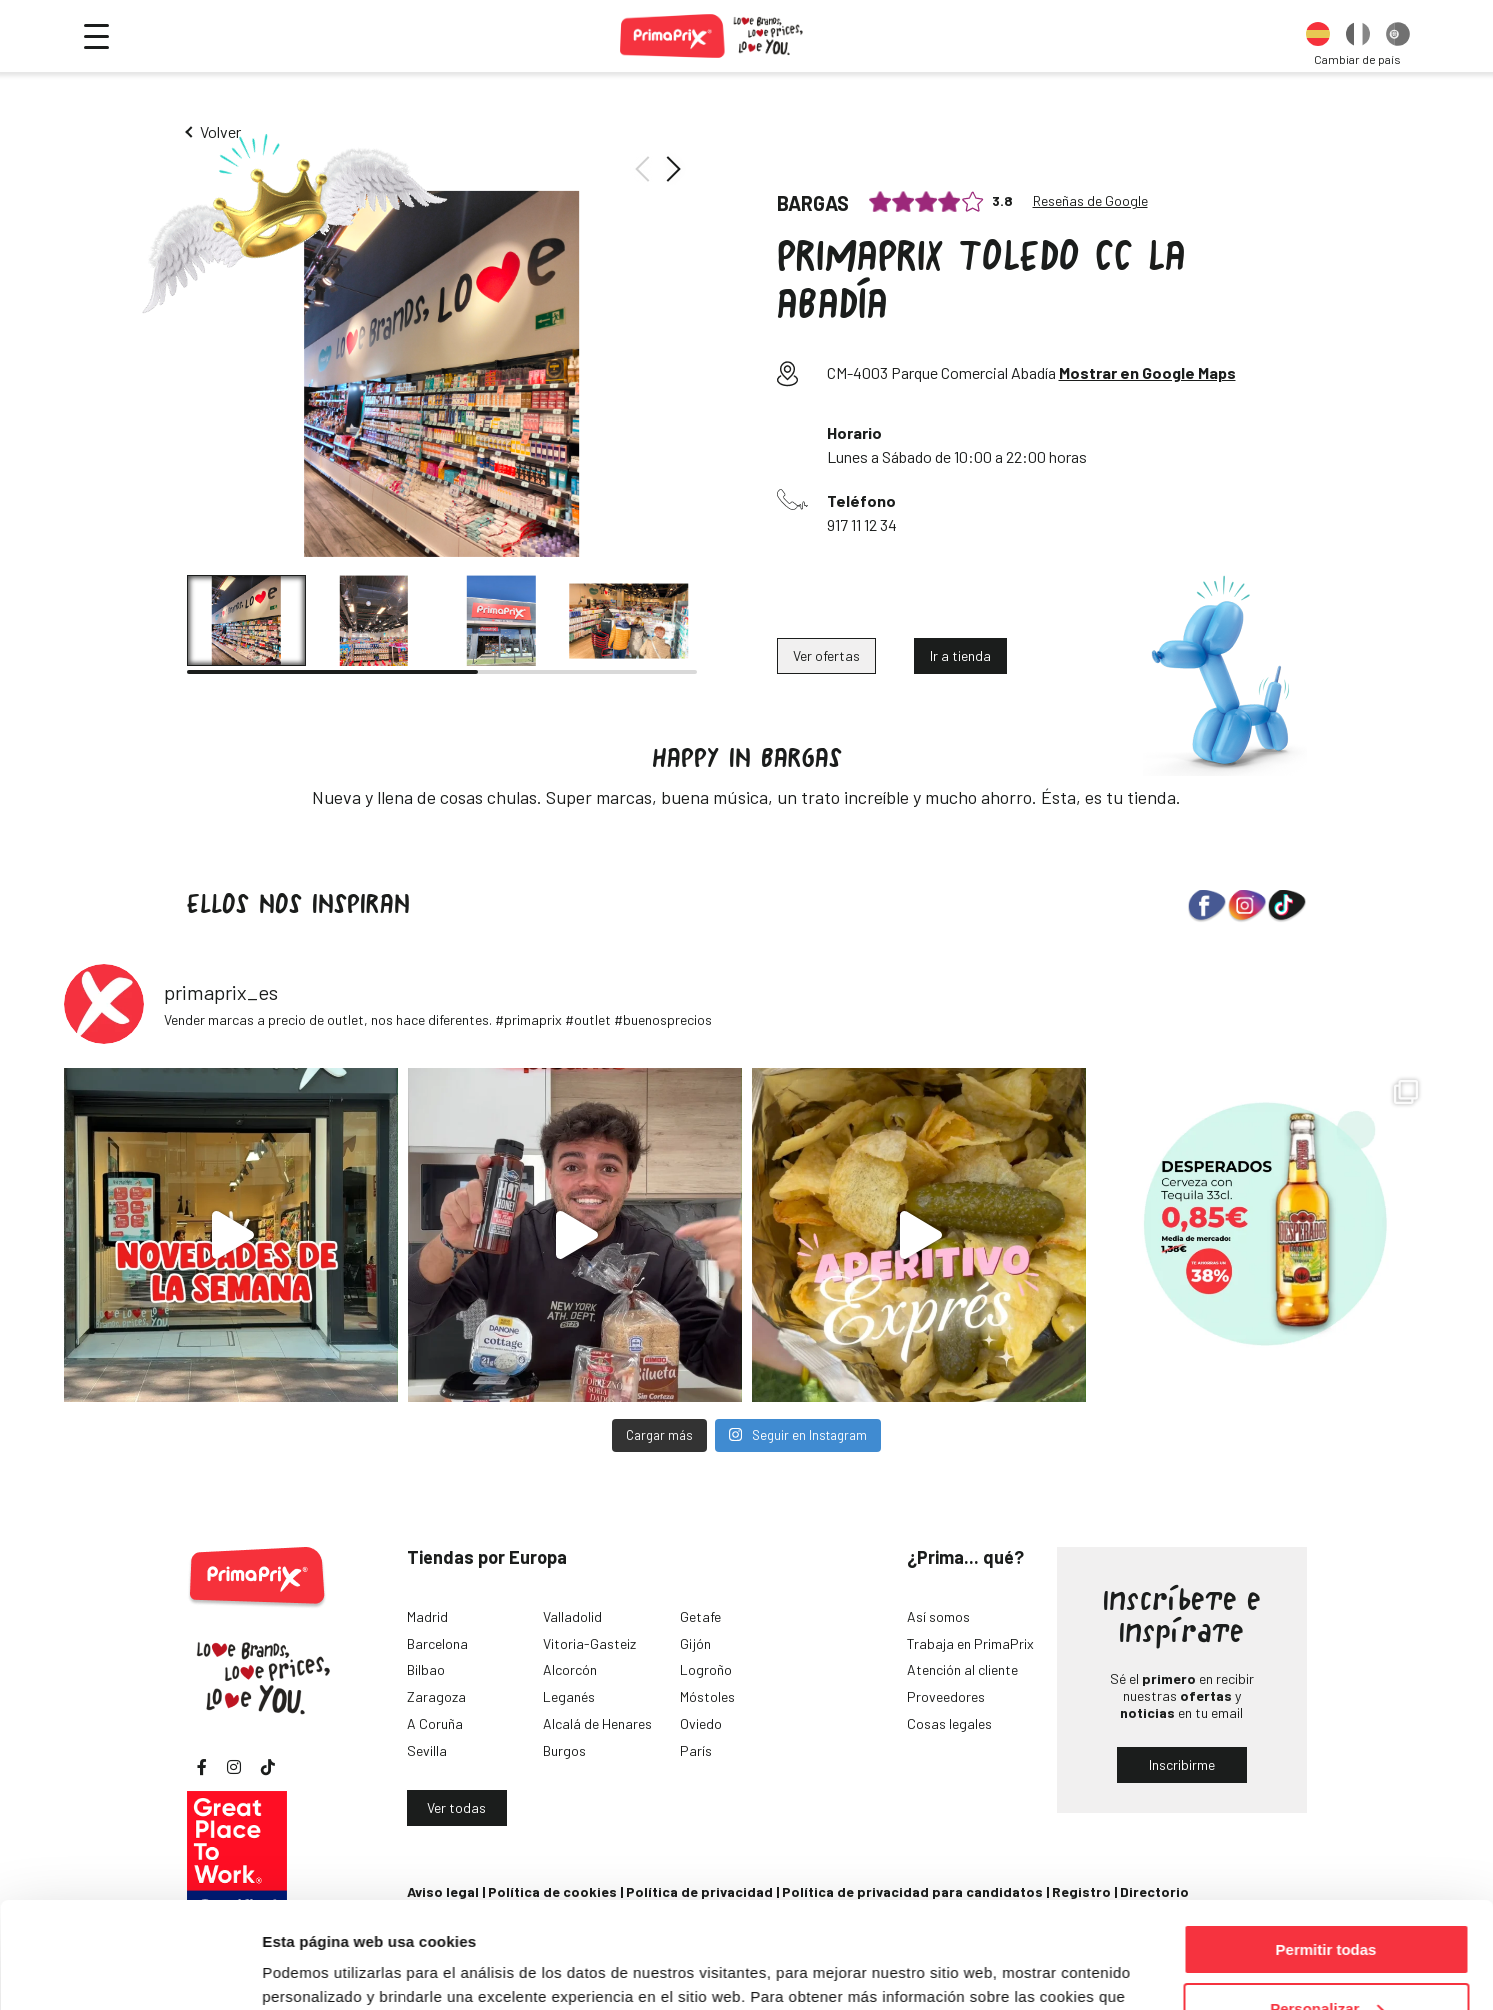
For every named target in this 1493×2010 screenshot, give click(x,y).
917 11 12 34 (862, 524)
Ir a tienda (960, 655)
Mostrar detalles (320, 1969)
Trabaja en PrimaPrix (970, 1643)
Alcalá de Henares (597, 1723)
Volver (220, 131)
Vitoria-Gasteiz (589, 1643)
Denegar (1326, 1960)
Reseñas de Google (1090, 201)
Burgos (564, 1750)
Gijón (695, 1643)
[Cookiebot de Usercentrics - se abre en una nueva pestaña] (129, 1971)
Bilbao (426, 1669)
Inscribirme (1182, 1764)
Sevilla (427, 1750)
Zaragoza (436, 1696)
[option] (1318, 36)
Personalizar (1326, 1902)
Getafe (700, 1616)
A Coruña (435, 1723)
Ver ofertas (826, 655)
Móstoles (707, 1696)
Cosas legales (949, 1723)
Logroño (706, 1669)
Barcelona (437, 1643)
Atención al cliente (962, 1669)
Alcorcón (570, 1669)
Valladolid (572, 1616)
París (696, 1750)
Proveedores (946, 1696)
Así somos (938, 1616)
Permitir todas (1326, 1843)
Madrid (427, 1616)
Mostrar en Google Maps (1147, 372)
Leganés (569, 1696)
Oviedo (701, 1723)
